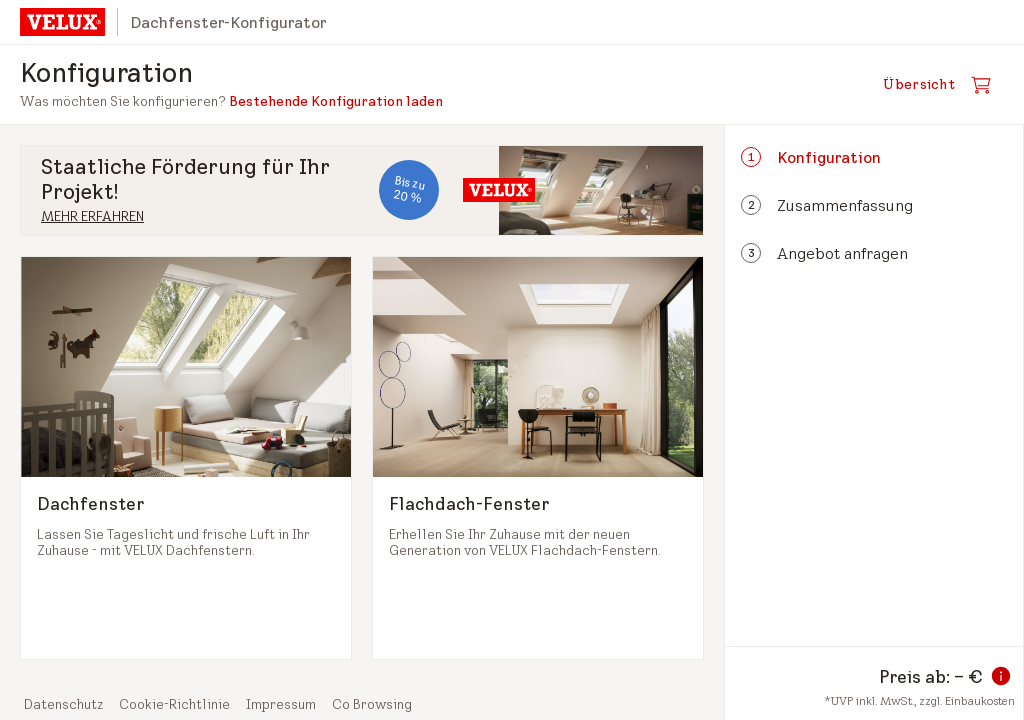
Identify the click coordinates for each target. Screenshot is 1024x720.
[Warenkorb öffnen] (943, 85)
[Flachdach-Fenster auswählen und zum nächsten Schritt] (538, 458)
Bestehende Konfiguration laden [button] (336, 101)
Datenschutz (63, 704)
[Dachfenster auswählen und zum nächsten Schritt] (186, 458)
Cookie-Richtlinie (174, 704)
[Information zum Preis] (1001, 676)
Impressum (281, 704)
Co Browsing (372, 704)
